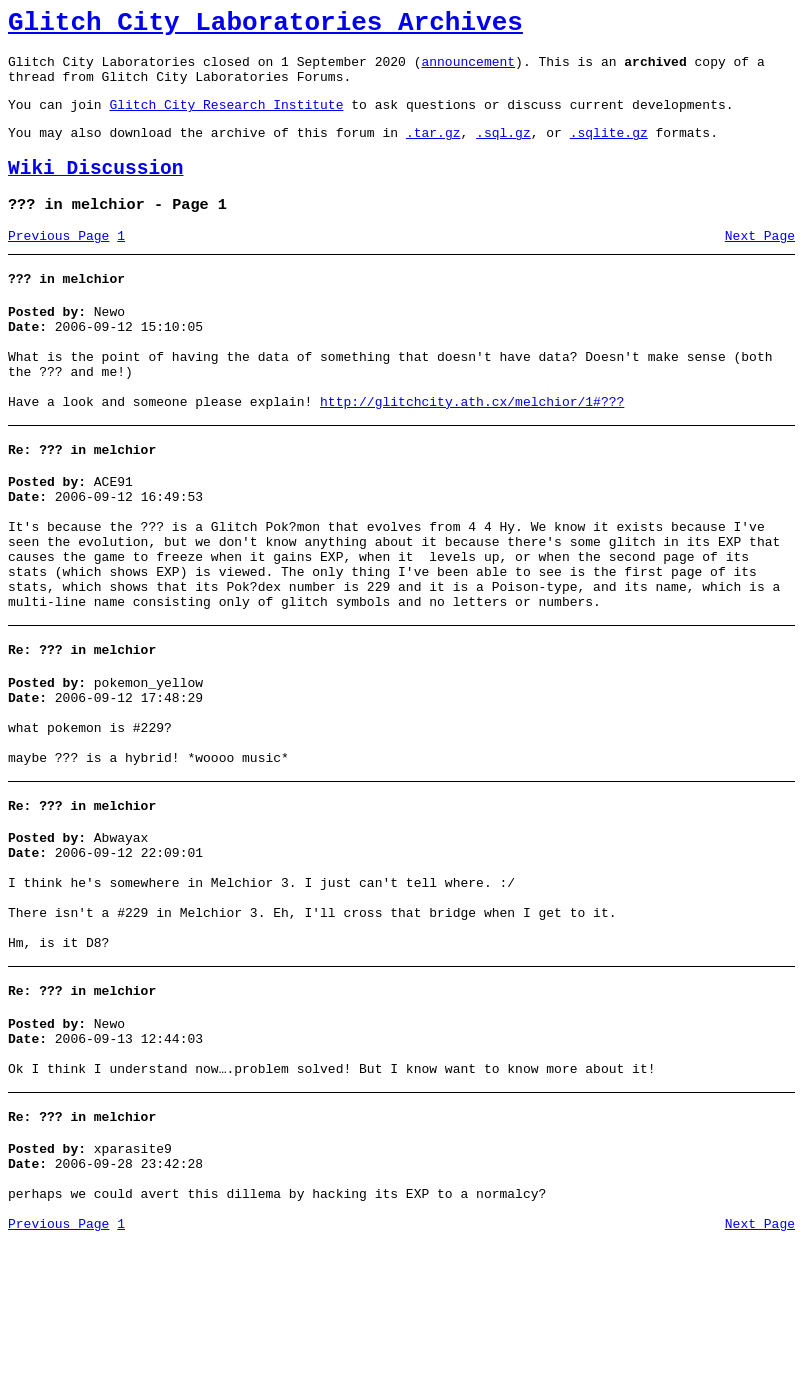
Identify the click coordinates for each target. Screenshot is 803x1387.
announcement (468, 70)
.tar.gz (433, 150)
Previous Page (58, 263)
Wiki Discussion (96, 189)
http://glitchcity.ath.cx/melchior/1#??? (472, 450)
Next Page (760, 263)
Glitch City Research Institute (226, 119)
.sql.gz (503, 150)
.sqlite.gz (609, 150)
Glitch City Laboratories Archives (265, 26)
